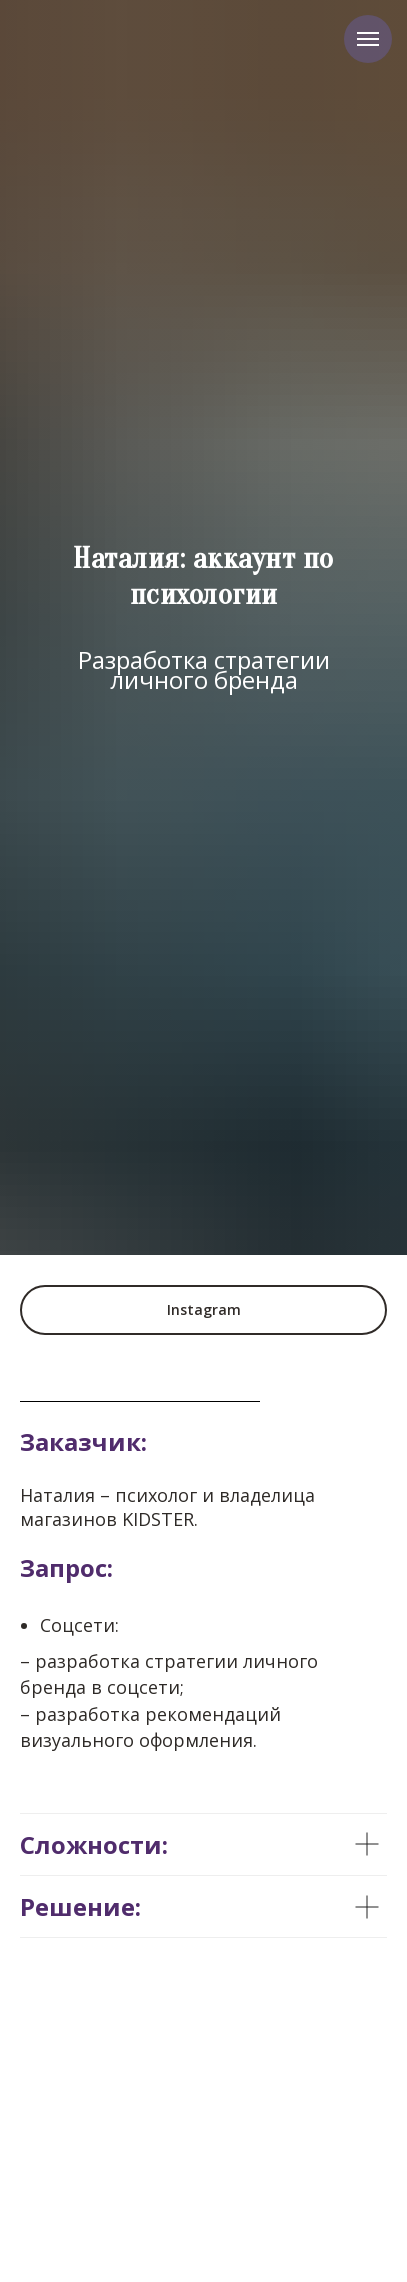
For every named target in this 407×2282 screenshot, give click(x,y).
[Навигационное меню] (368, 39)
